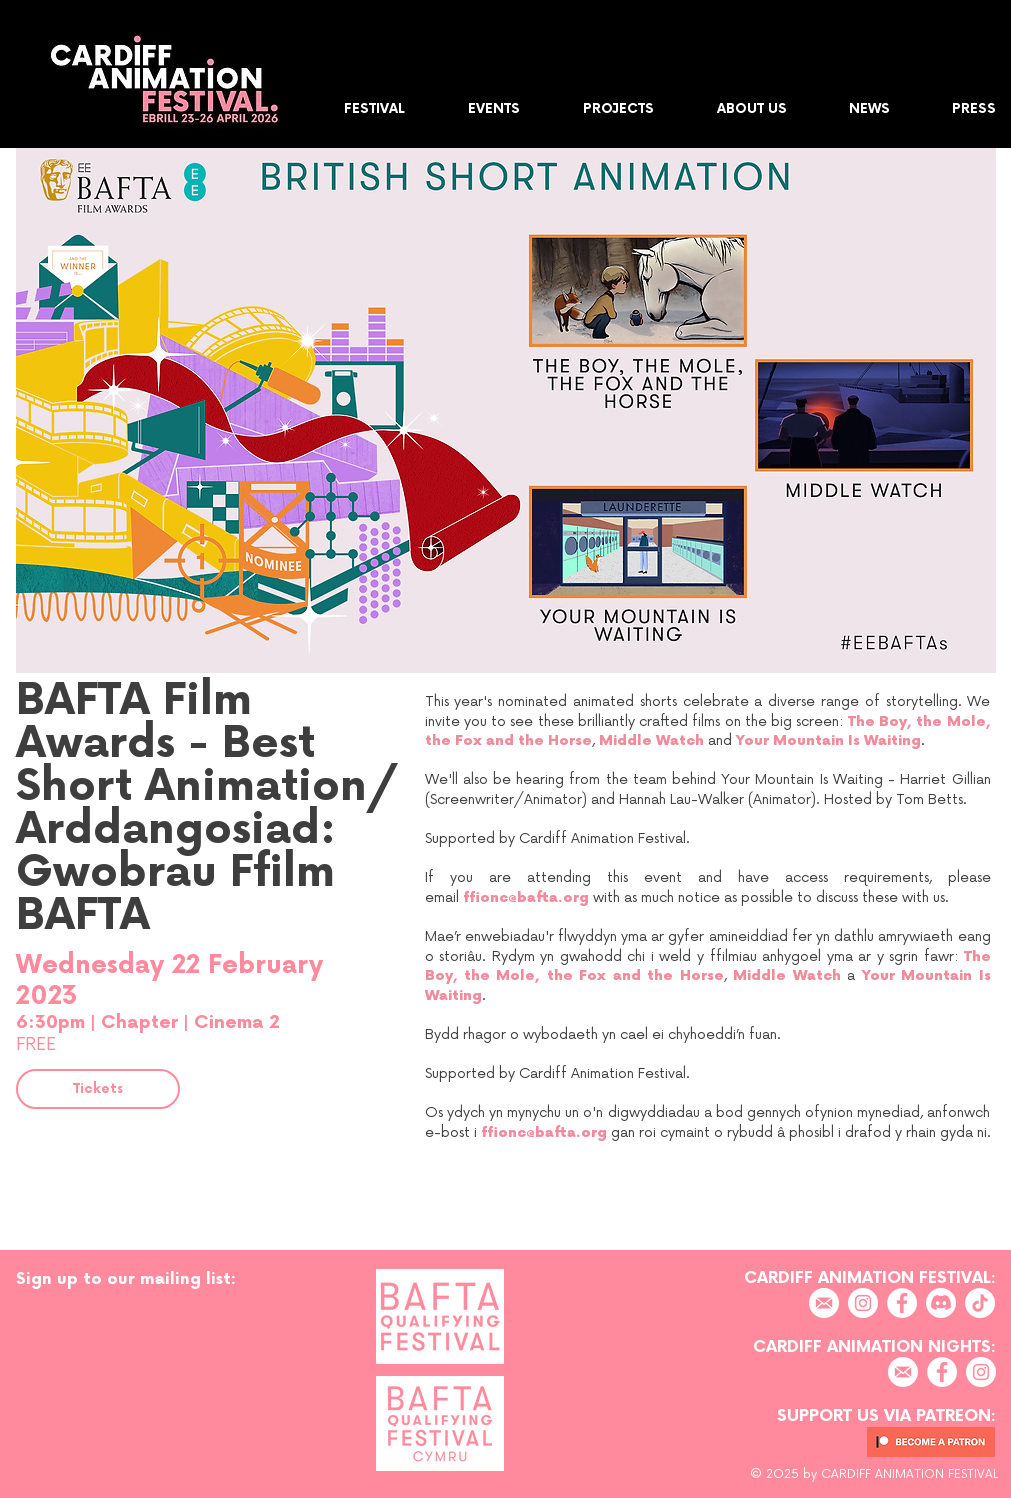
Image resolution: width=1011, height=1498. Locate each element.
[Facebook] (902, 1303)
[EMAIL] (824, 1303)
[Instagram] (863, 1303)
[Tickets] (98, 1089)
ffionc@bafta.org (526, 897)
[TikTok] (980, 1303)
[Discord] (941, 1303)
